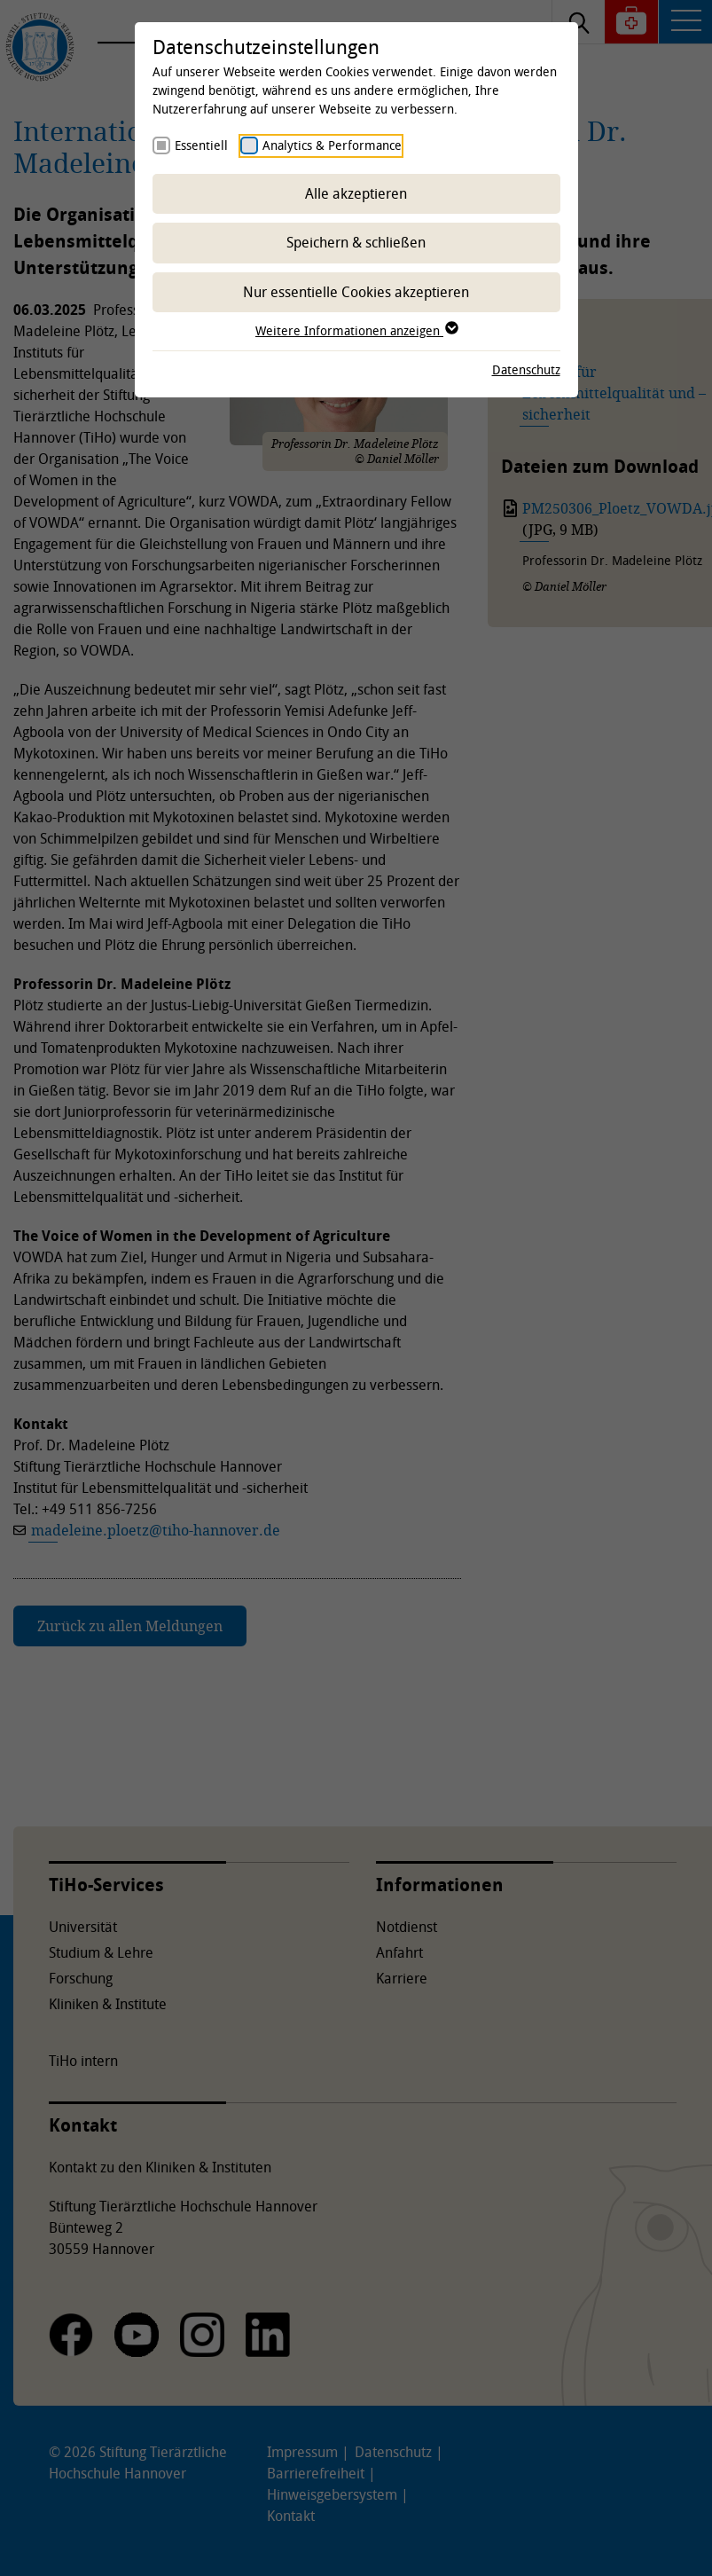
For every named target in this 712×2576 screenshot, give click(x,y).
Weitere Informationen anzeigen (356, 330)
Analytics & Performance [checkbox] (332, 145)
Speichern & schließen (356, 242)
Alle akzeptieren (356, 193)
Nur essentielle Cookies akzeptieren (356, 292)
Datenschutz (526, 369)
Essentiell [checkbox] (201, 145)
